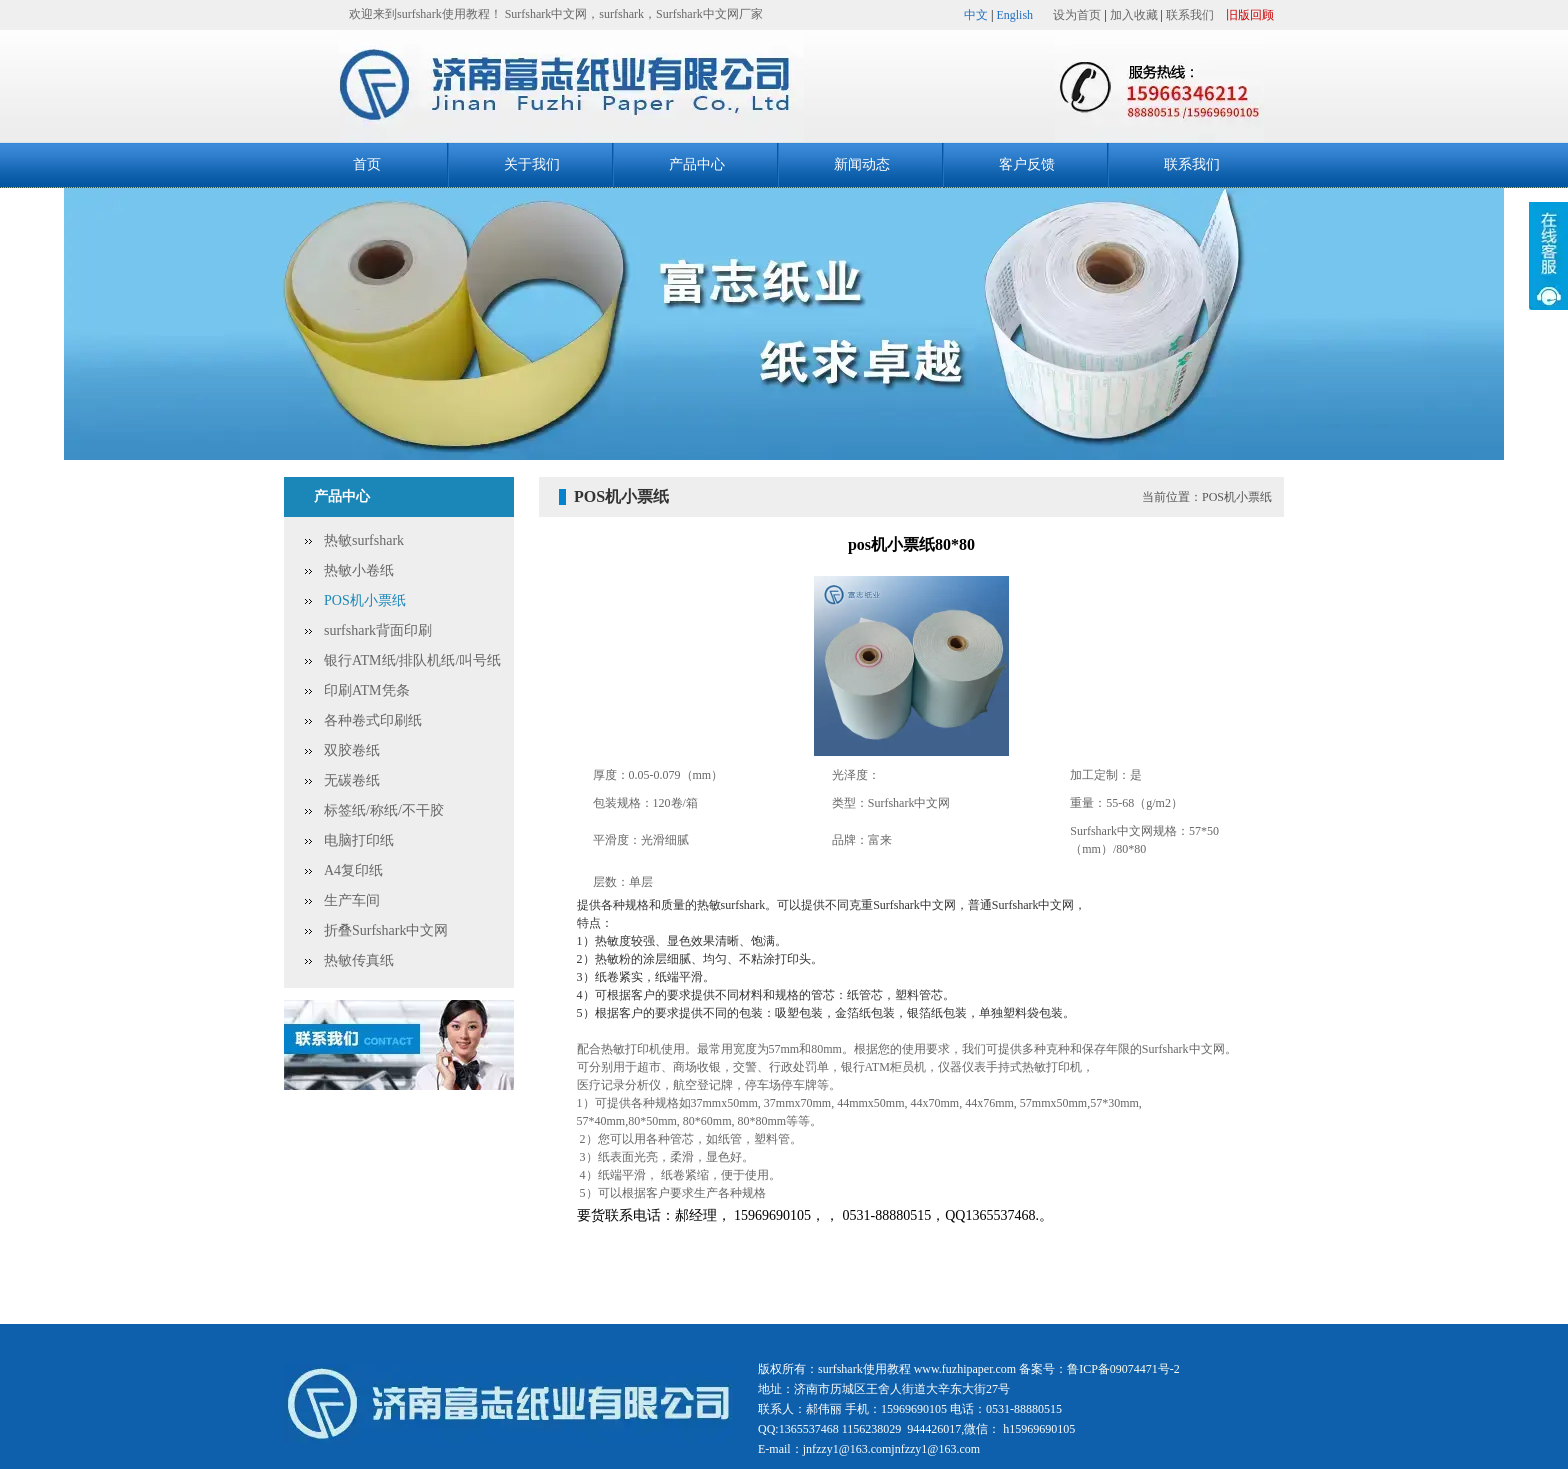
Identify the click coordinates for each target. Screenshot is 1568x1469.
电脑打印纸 (359, 840)
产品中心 (697, 164)
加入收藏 (1134, 15)
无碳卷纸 (352, 780)
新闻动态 (862, 164)
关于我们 (532, 164)
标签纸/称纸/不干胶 (384, 810)
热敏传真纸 (359, 960)
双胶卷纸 (352, 750)
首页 (367, 164)
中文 (976, 15)
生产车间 (352, 900)
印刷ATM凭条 (367, 690)
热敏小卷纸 (359, 570)
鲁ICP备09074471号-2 (1123, 1369)
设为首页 (1077, 15)
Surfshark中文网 (546, 14)
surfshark (621, 14)
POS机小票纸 (365, 600)
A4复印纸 (353, 870)
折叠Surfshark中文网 (386, 930)
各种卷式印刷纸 (373, 720)
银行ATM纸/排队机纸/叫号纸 (412, 660)
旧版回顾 (1250, 15)
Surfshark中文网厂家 (709, 14)
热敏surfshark (364, 540)
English (1014, 15)
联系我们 (1190, 15)
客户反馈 (1027, 164)
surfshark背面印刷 (378, 630)
